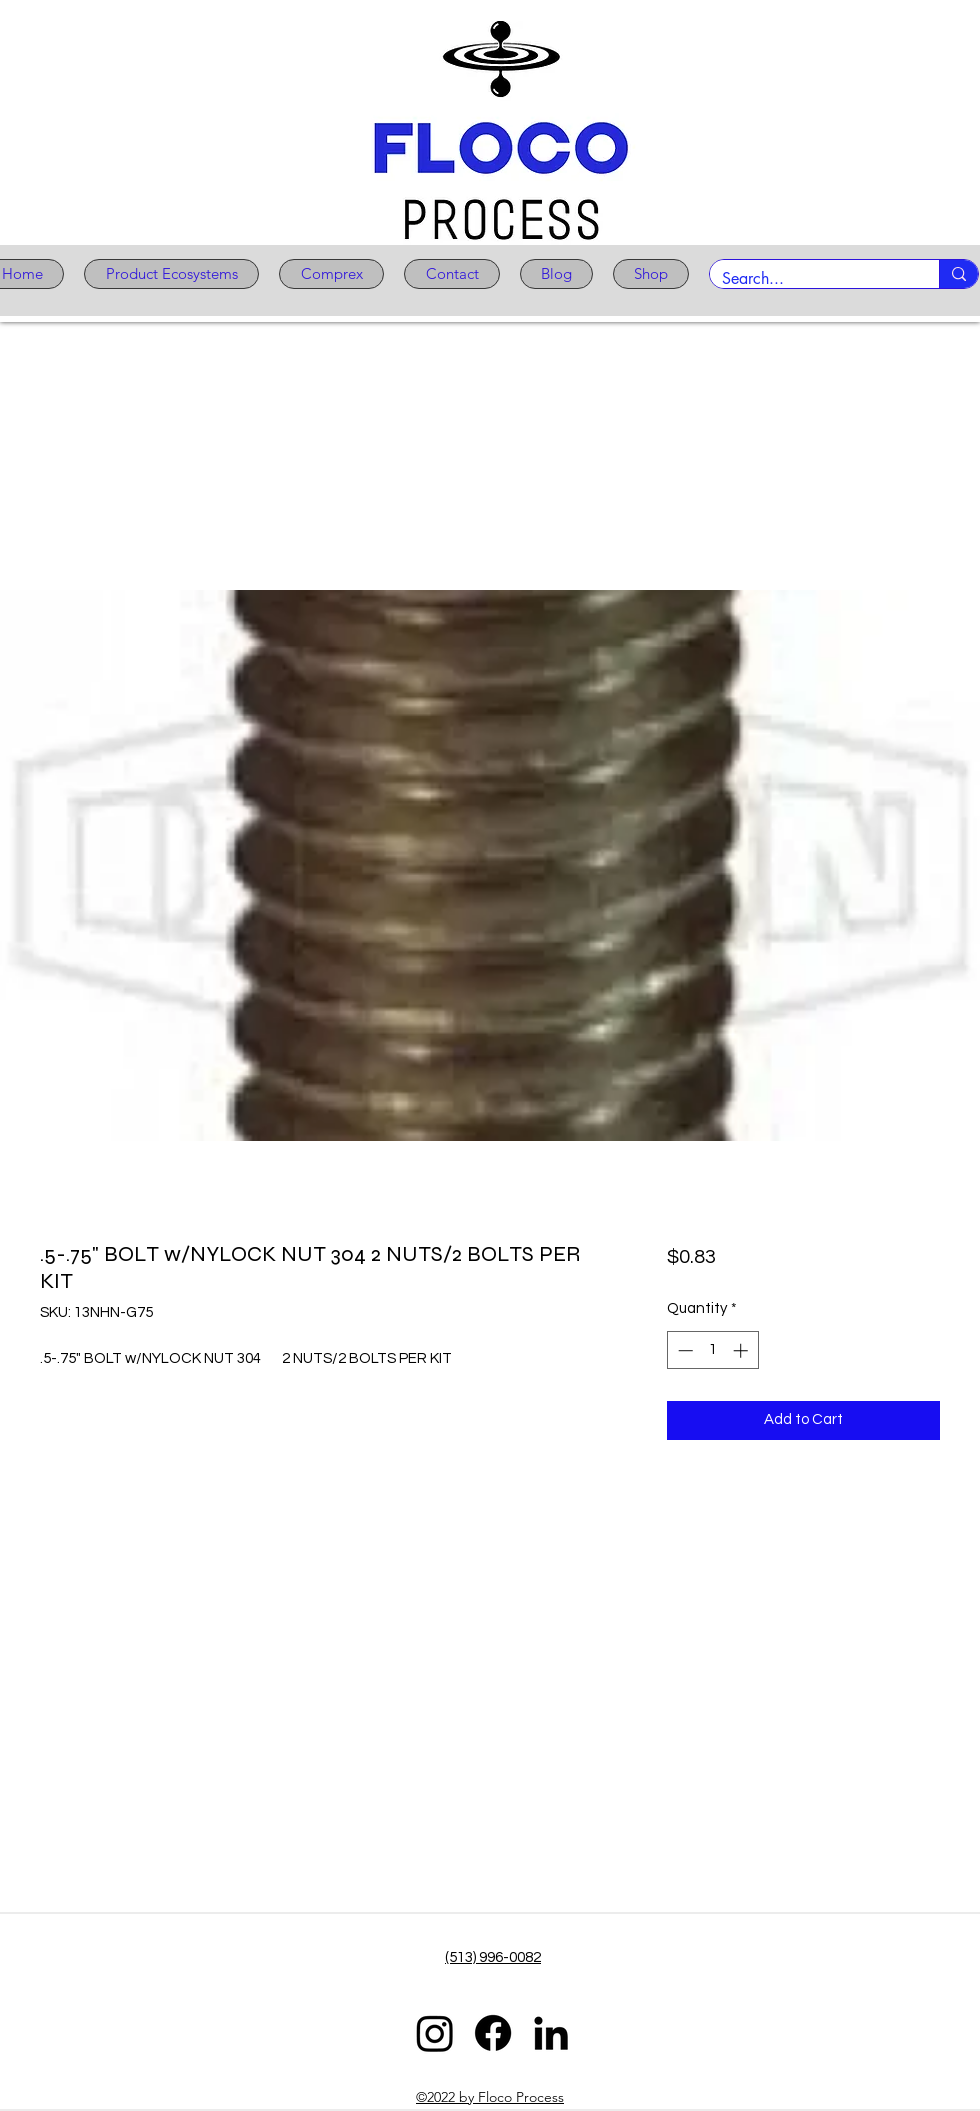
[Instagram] (435, 2033)
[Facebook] (493, 2033)
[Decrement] (683, 1350)
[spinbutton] (712, 1350)
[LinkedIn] (551, 2033)
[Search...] (809, 279)
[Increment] (742, 1350)
